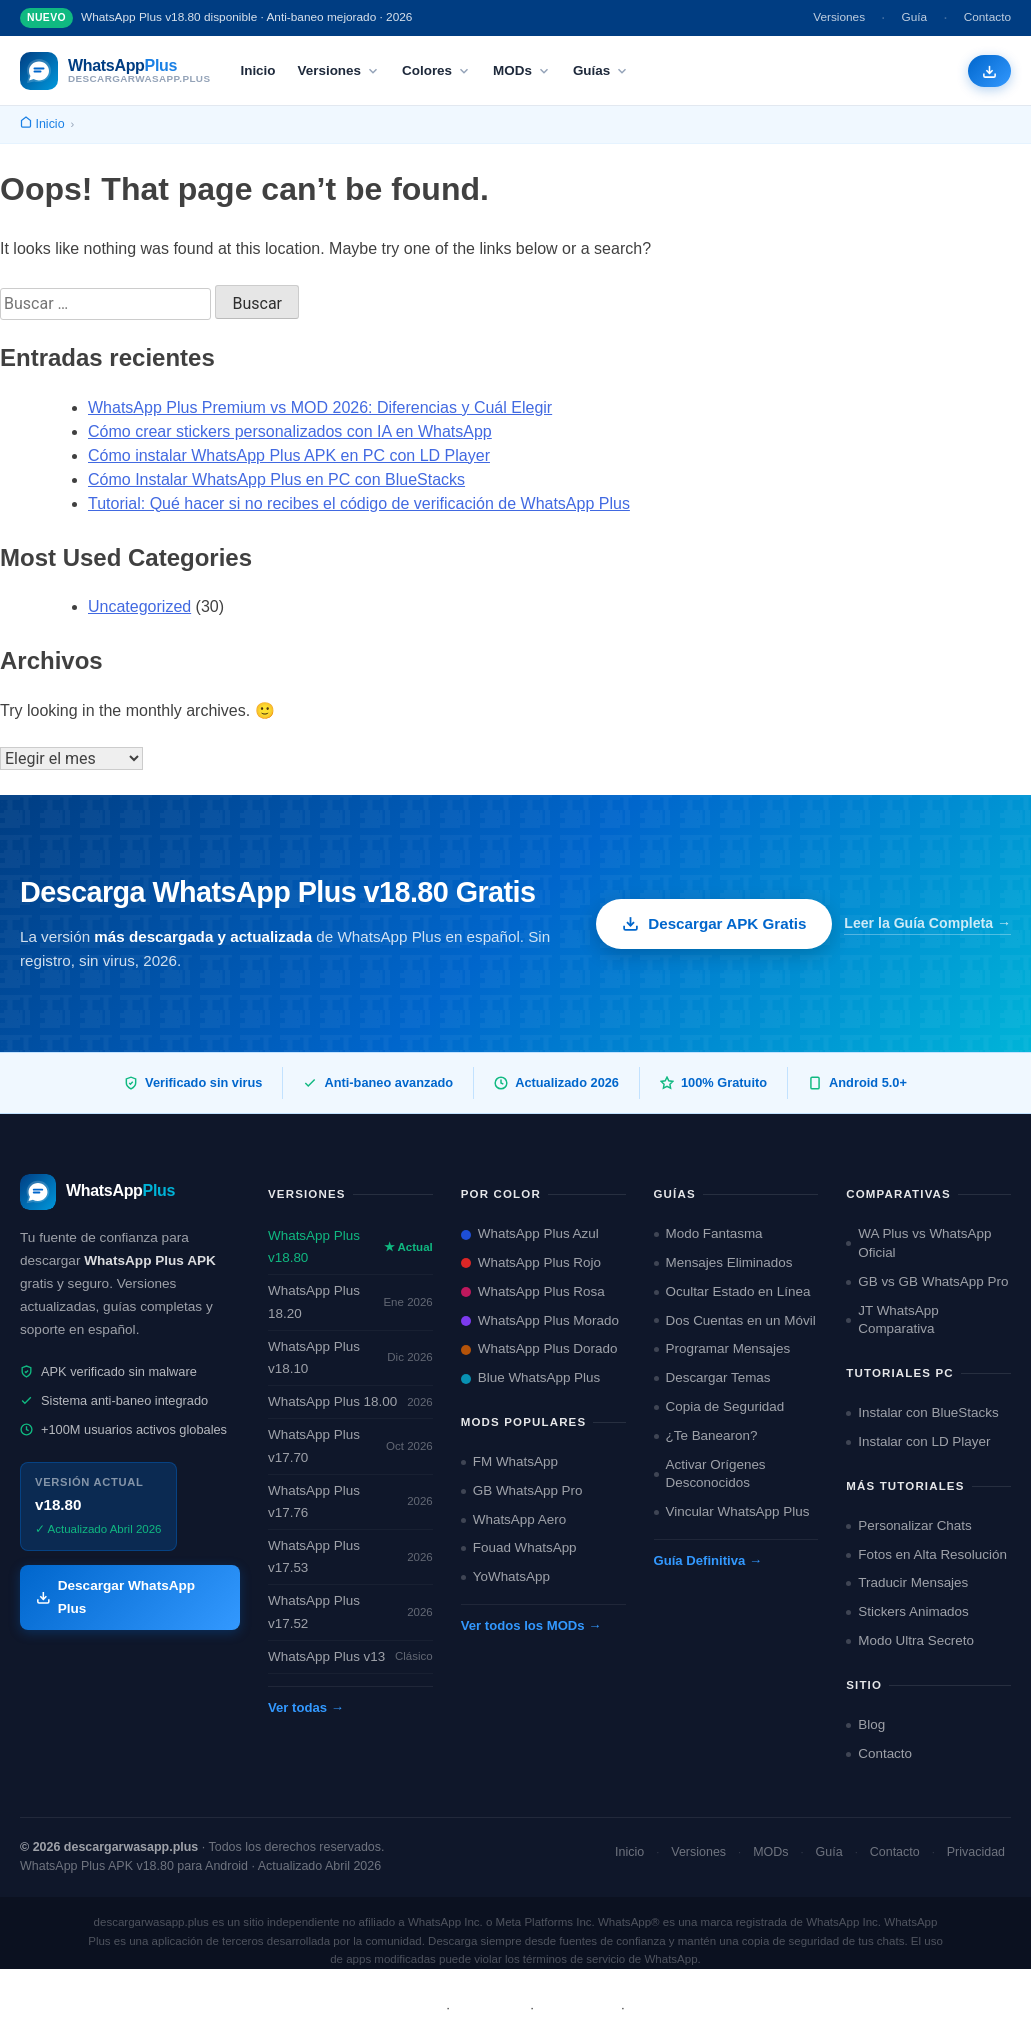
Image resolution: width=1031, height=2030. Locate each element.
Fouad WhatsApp (519, 1547)
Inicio (257, 70)
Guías (601, 70)
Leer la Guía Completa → (927, 923)
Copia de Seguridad (719, 1406)
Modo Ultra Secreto (910, 1640)
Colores (436, 70)
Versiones (839, 17)
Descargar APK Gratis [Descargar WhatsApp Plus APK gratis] (714, 924)
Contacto (987, 17)
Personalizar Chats (909, 1525)
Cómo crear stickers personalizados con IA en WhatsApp (290, 431)
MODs (522, 70)
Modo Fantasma (708, 1233)
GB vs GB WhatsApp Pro (927, 1281)
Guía (915, 17)
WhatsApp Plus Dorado (539, 1348)
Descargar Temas (712, 1377)
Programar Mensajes (722, 1348)
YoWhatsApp (505, 1576)
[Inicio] (42, 124)
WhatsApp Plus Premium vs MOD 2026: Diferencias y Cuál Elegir (320, 407)
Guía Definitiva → (708, 1560)
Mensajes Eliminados (723, 1262)
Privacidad (976, 1852)
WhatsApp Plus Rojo (531, 1262)
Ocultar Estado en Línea (732, 1291)
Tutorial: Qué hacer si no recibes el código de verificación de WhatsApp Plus (359, 503)
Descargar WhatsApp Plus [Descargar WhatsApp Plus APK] (115, 1596)
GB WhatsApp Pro (522, 1490)
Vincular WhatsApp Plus (732, 1511)
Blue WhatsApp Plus (531, 1377)
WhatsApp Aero (513, 1519)
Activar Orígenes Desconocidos (710, 1474)
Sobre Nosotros (387, 2007)
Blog (865, 1724)
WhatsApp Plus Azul (530, 1233)
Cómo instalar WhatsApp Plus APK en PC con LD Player (289, 455)
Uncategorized (139, 606)
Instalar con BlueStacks (922, 1412)
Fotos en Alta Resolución (926, 1554)
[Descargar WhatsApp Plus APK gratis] (989, 71)
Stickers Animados (907, 1611)
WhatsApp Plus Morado (540, 1320)
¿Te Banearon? (706, 1435)
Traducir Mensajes (907, 1582)
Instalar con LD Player (918, 1441)
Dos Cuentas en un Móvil (735, 1320)
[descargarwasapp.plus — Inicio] (115, 71)
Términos (490, 2007)
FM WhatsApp (509, 1461)
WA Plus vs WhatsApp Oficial (918, 1243)
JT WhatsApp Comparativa (892, 1320)
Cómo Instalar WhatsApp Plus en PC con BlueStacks (276, 479)
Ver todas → (306, 1707)
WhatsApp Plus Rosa (533, 1291)
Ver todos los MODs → (531, 1625)
